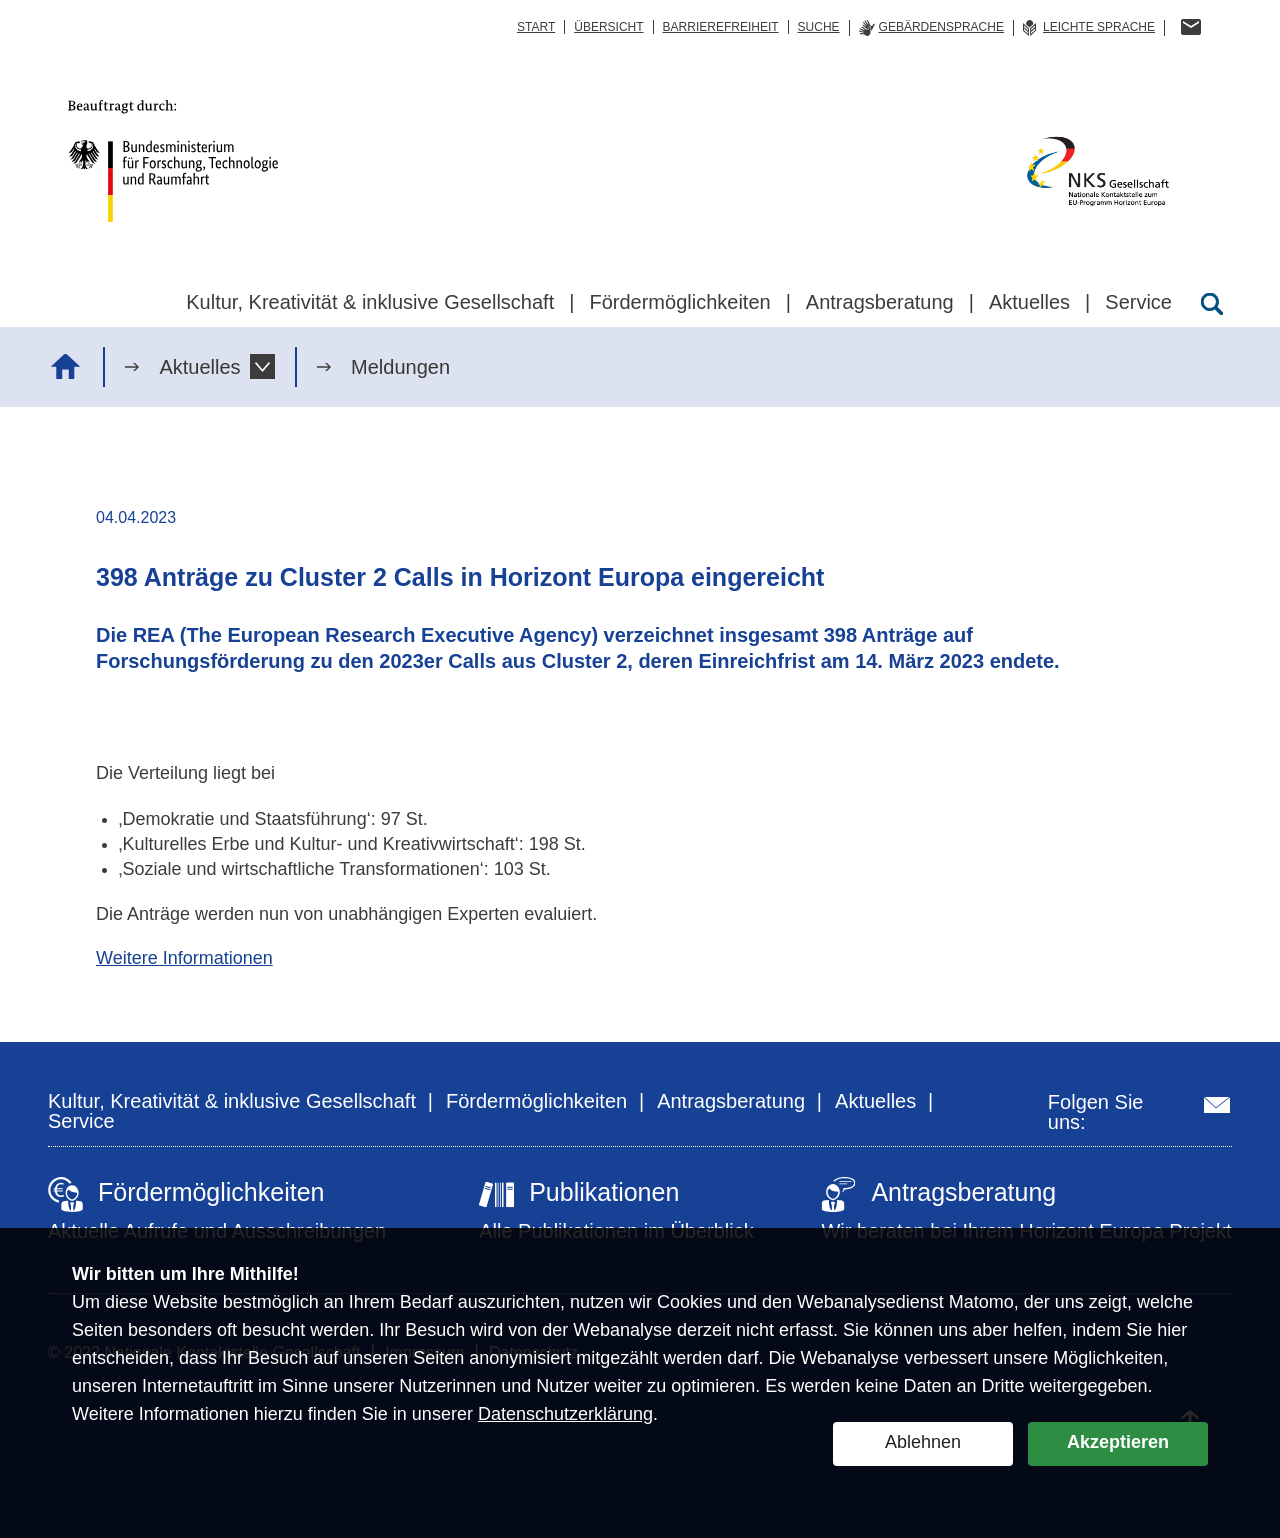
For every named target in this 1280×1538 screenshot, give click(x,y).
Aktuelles (199, 367)
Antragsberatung (731, 1101)
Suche (819, 27)
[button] (262, 366)
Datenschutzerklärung (565, 1414)
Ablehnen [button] (923, 1442)
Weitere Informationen (184, 958)
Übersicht (608, 27)
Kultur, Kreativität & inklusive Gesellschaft (232, 1101)
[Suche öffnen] (1212, 304)
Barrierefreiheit (721, 27)
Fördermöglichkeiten (536, 1101)
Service (81, 1121)
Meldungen (400, 367)
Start (536, 27)
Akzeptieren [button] (1118, 1442)
